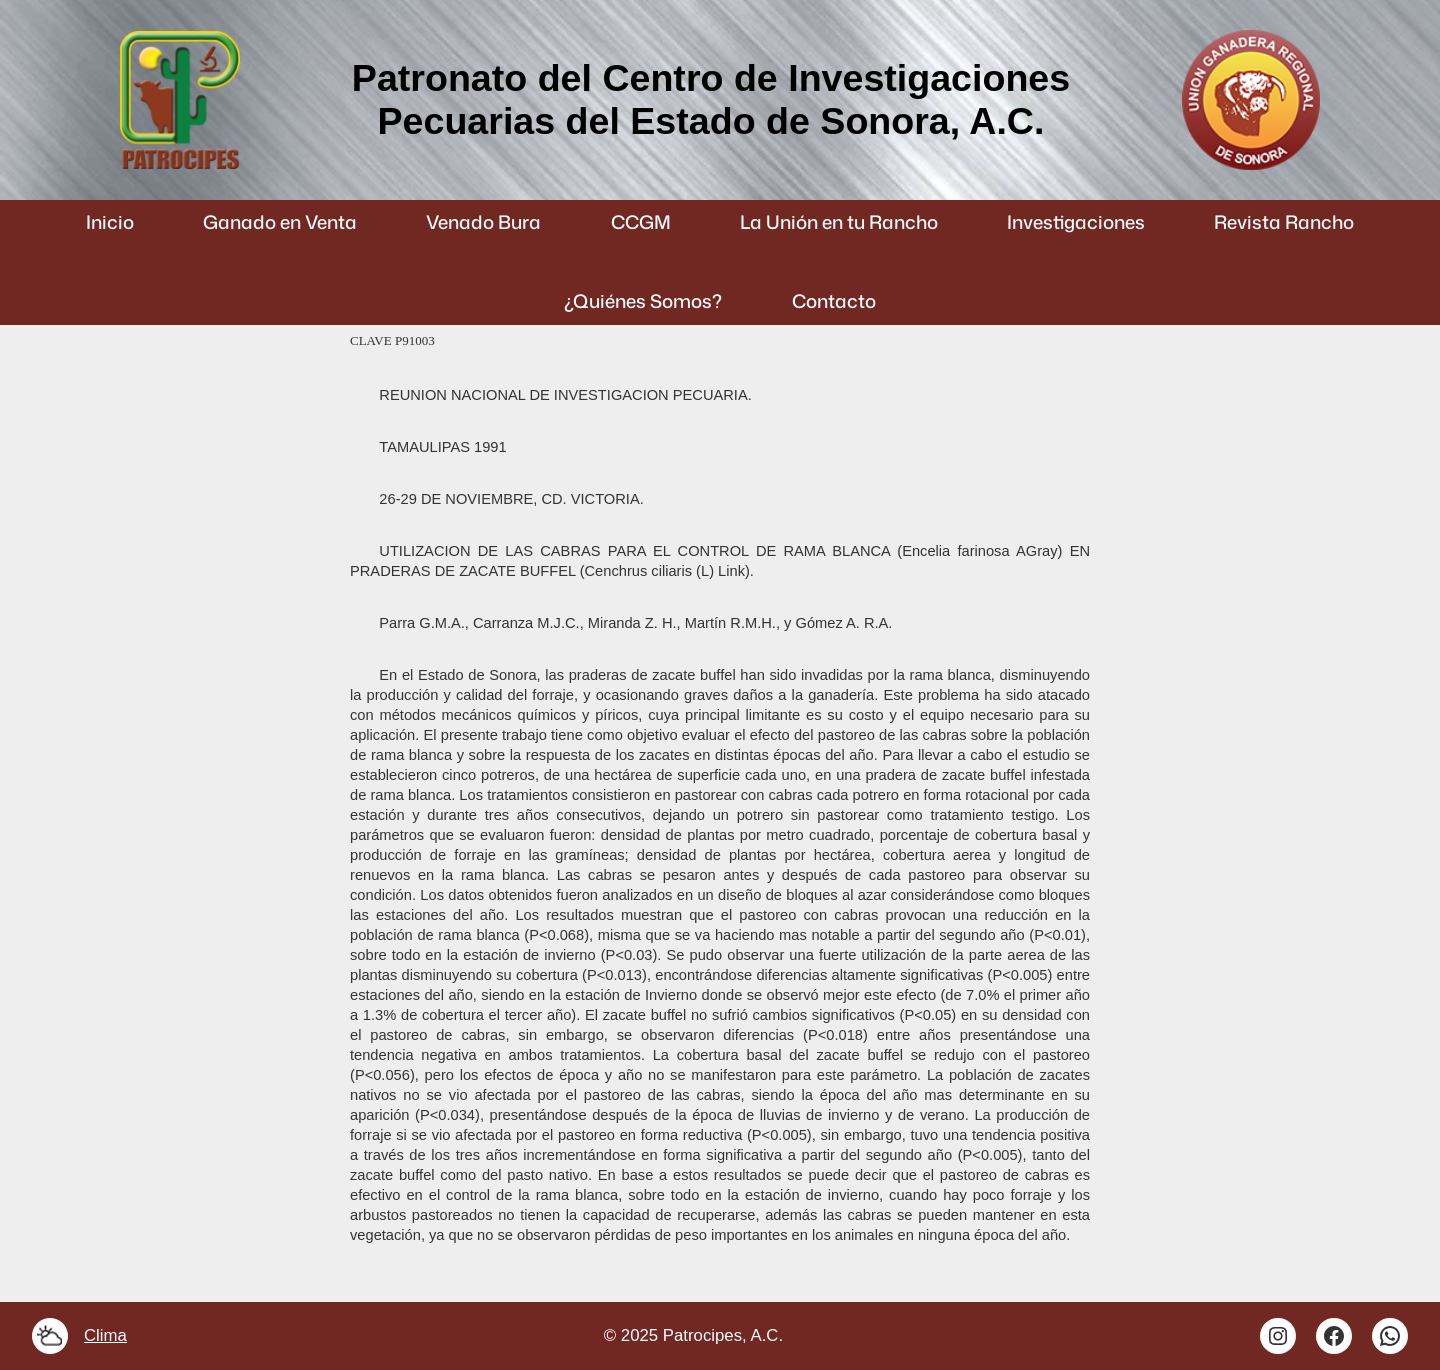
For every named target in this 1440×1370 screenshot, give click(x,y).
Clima (105, 1335)
